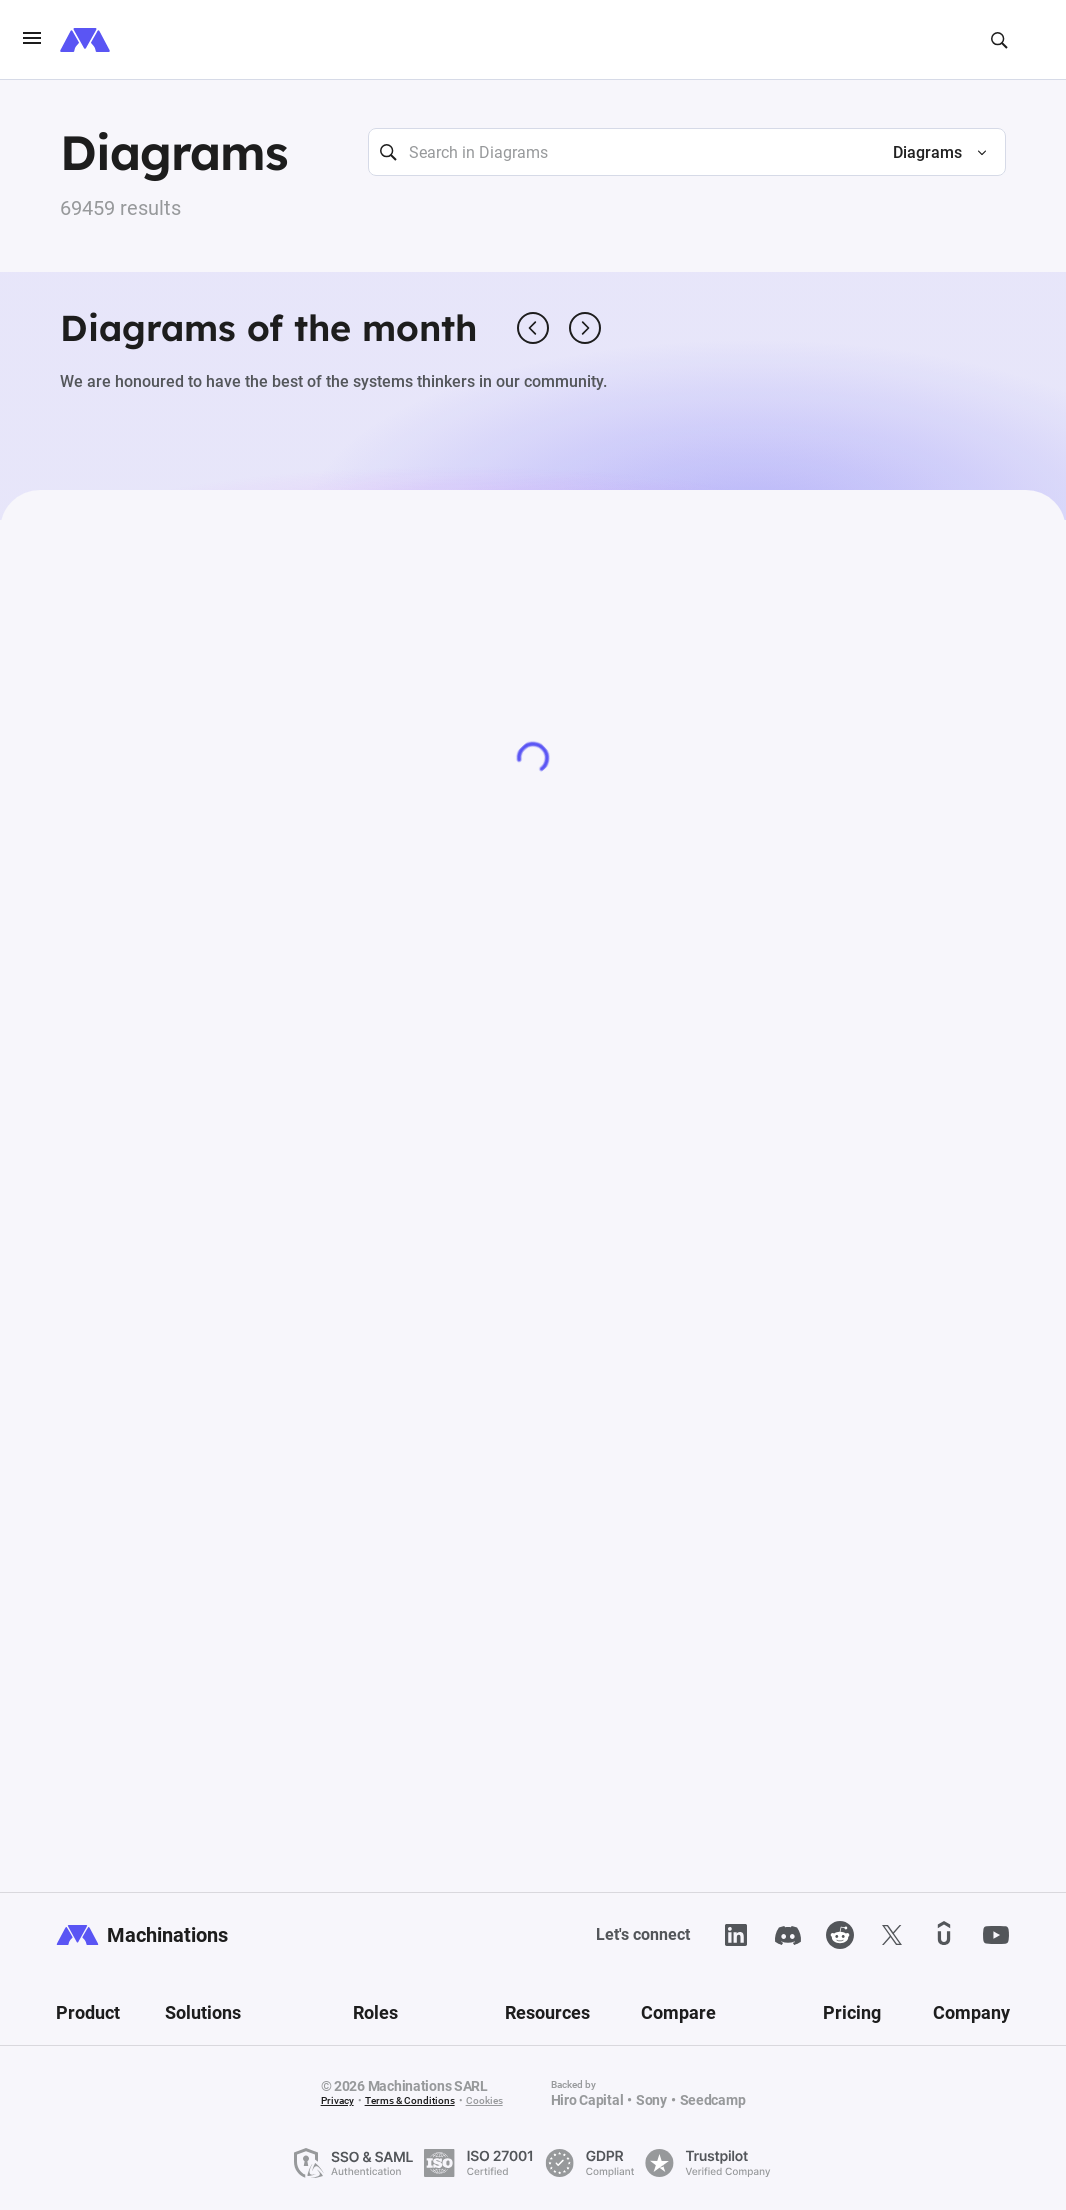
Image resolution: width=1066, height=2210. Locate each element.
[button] (931, 153)
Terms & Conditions (410, 2100)
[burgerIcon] (32, 40)
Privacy (337, 2100)
